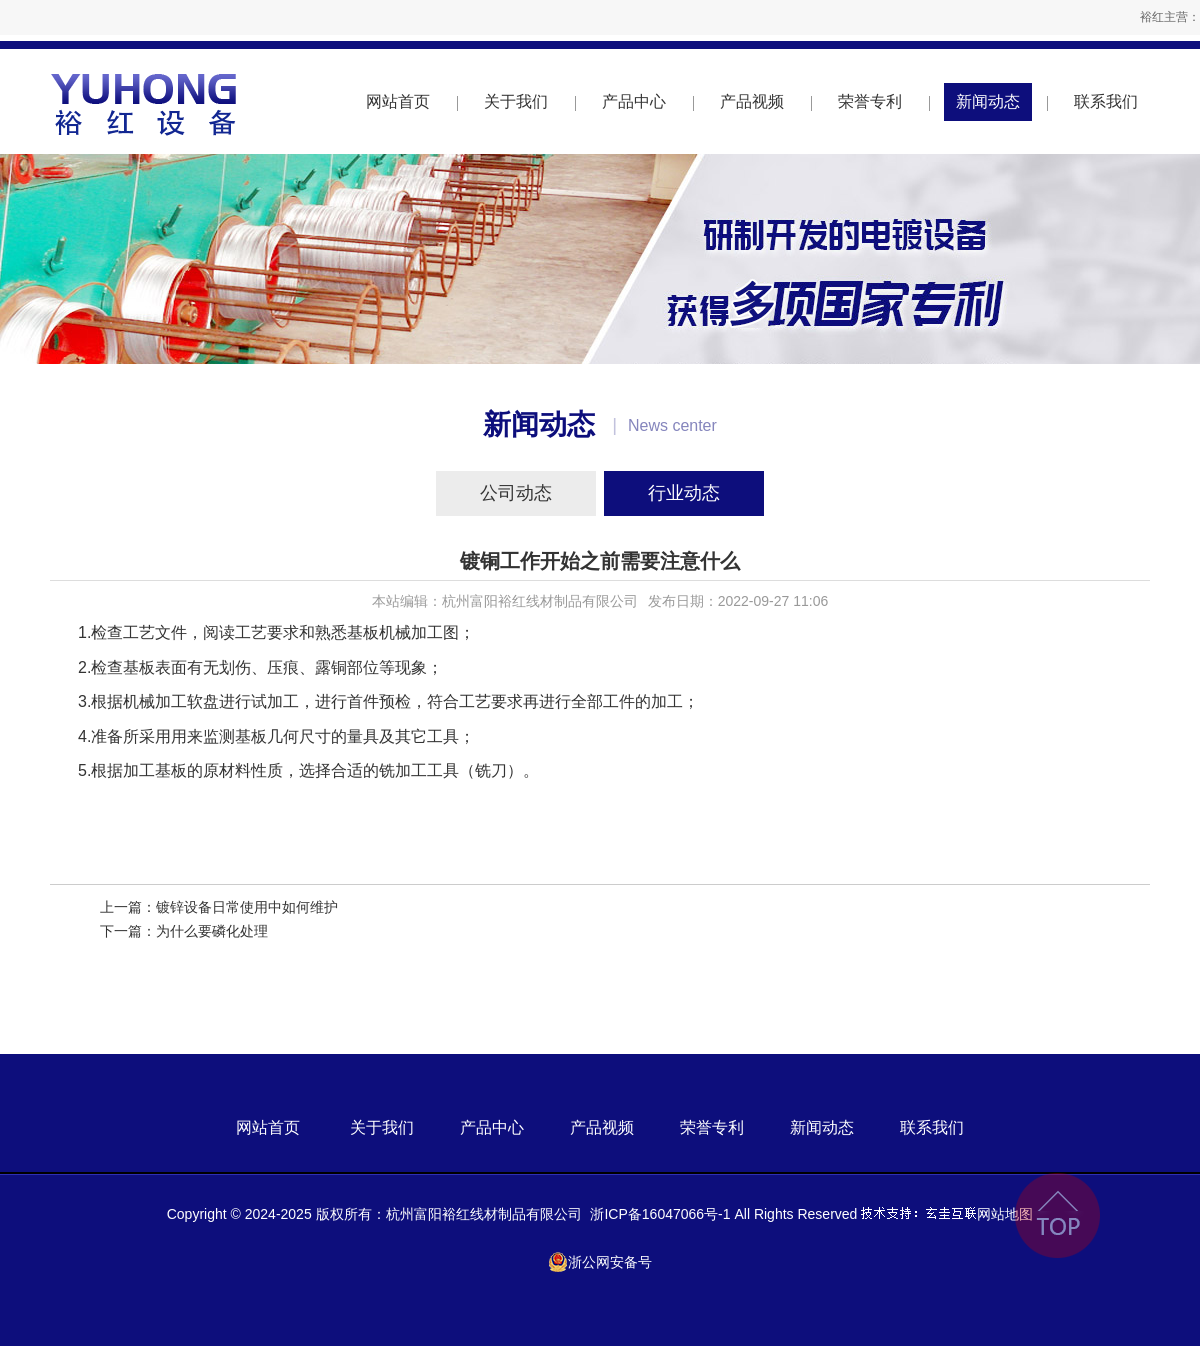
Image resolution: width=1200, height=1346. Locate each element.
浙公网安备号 (600, 1262)
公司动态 (516, 493)
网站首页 (398, 101)
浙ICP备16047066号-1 (660, 1214)
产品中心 (634, 101)
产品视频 (752, 101)
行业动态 (684, 493)
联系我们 (1106, 101)
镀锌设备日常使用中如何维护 (247, 907)
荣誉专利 (870, 101)
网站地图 (1005, 1214)
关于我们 (516, 101)
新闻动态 (988, 101)
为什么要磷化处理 (212, 931)
